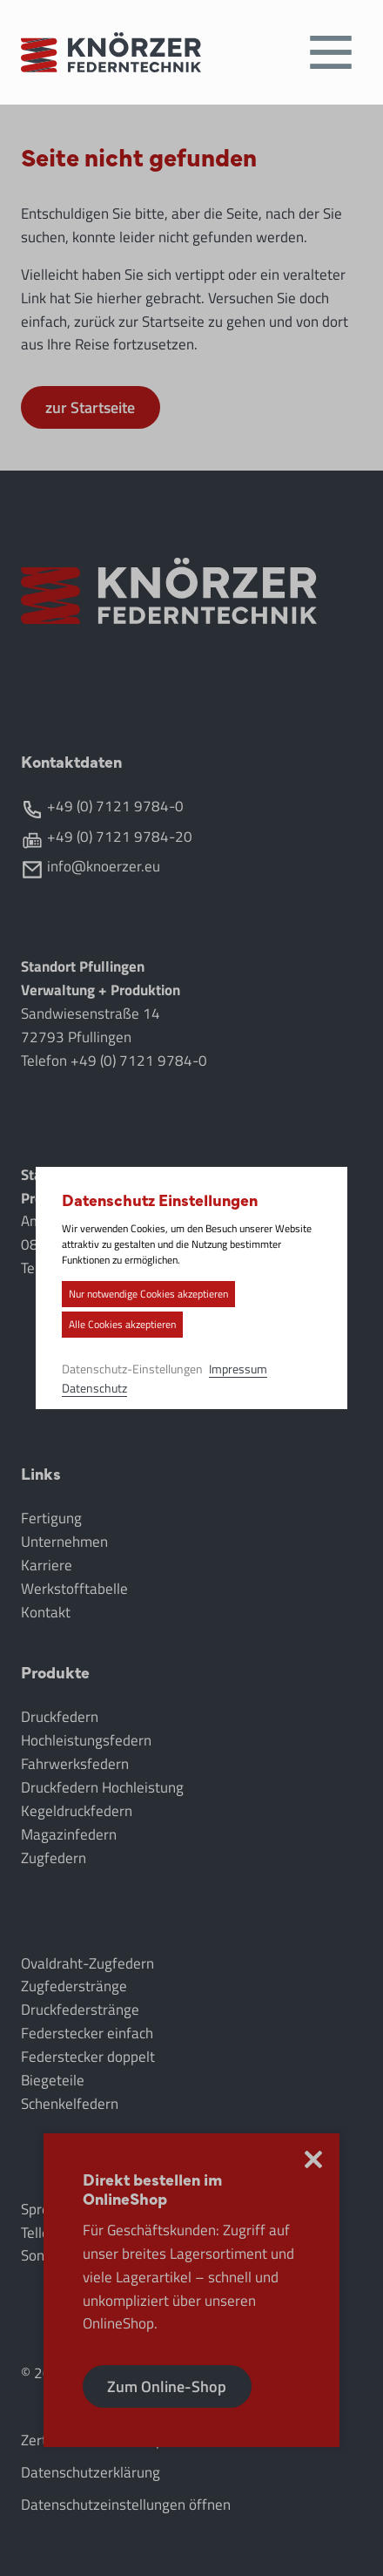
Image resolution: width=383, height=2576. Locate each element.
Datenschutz (97, 1388)
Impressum (241, 1368)
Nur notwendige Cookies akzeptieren (151, 1293)
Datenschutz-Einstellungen (134, 1369)
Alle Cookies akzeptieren (124, 1324)
